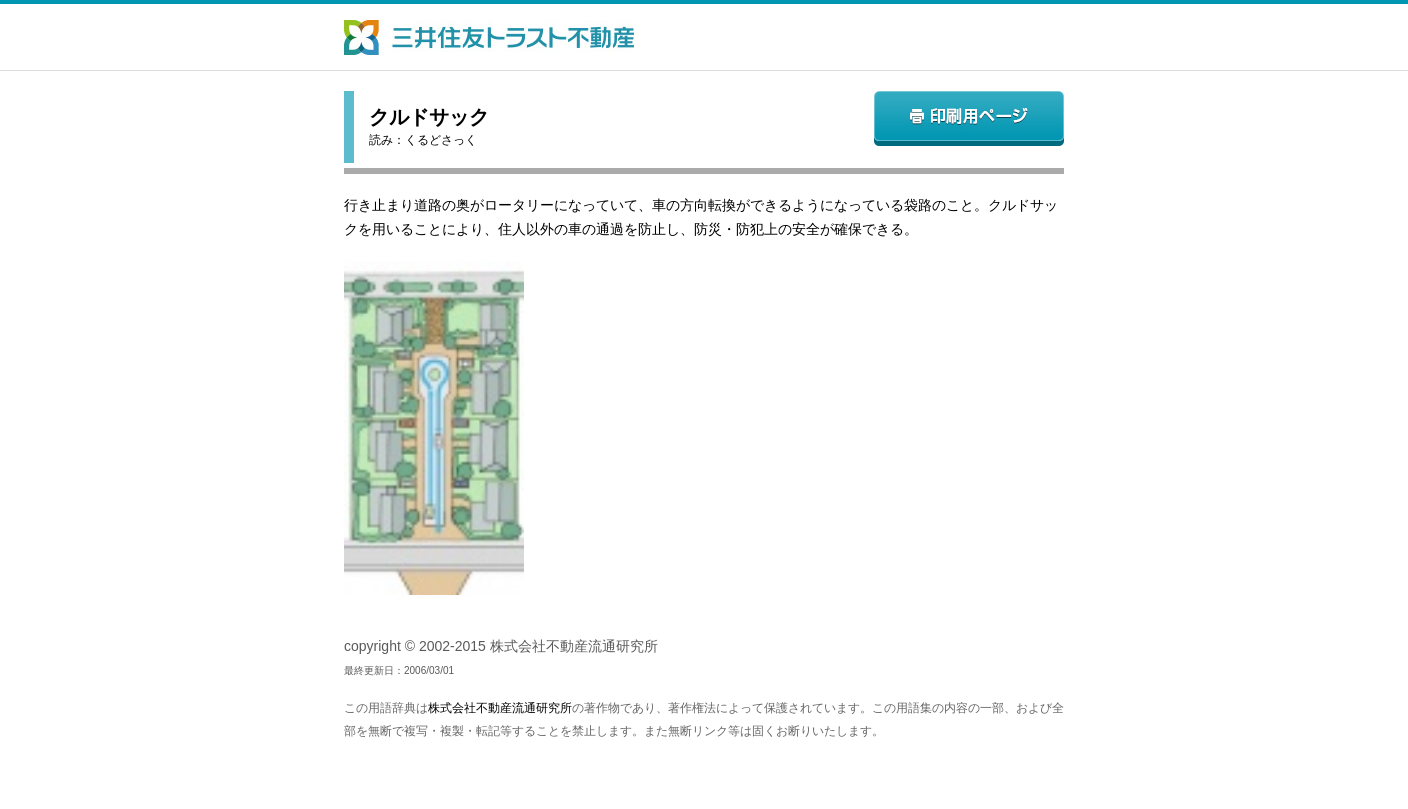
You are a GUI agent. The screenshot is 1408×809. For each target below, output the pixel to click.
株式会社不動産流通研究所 (500, 708)
